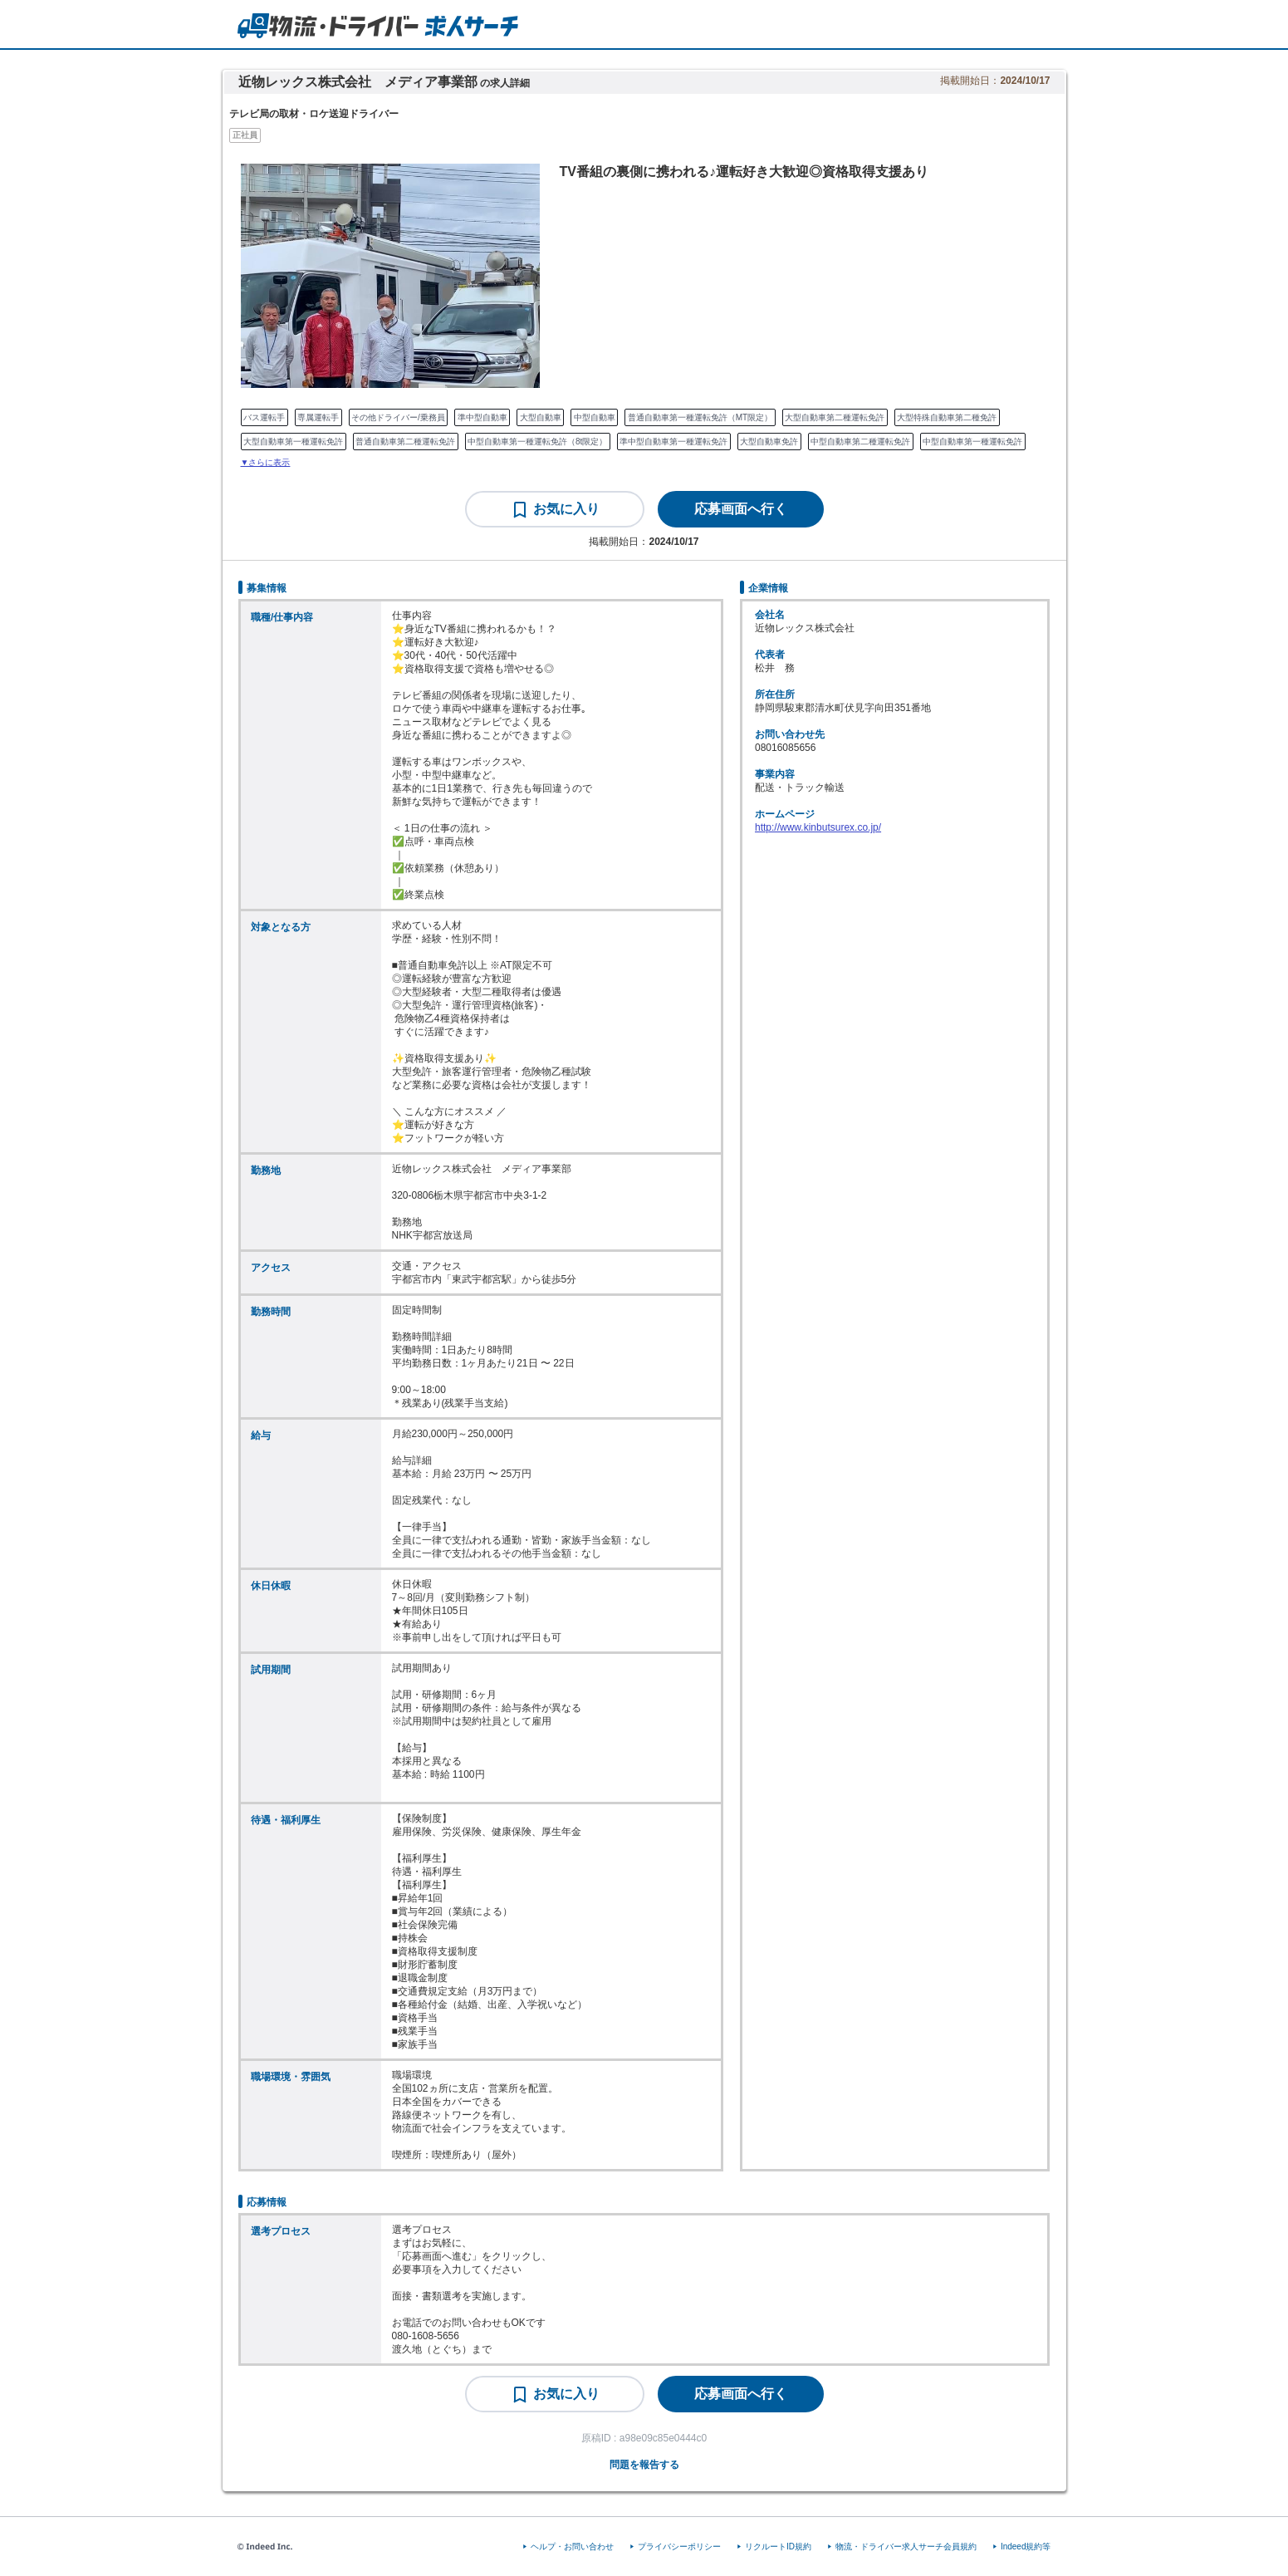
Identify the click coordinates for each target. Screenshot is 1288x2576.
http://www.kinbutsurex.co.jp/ (818, 827)
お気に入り (566, 509)
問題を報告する (644, 2465)
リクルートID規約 (778, 2546)
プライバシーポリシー (679, 2546)
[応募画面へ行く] (741, 509)
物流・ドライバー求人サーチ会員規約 (906, 2546)
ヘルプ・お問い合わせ (572, 2546)
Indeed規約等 (1026, 2546)
